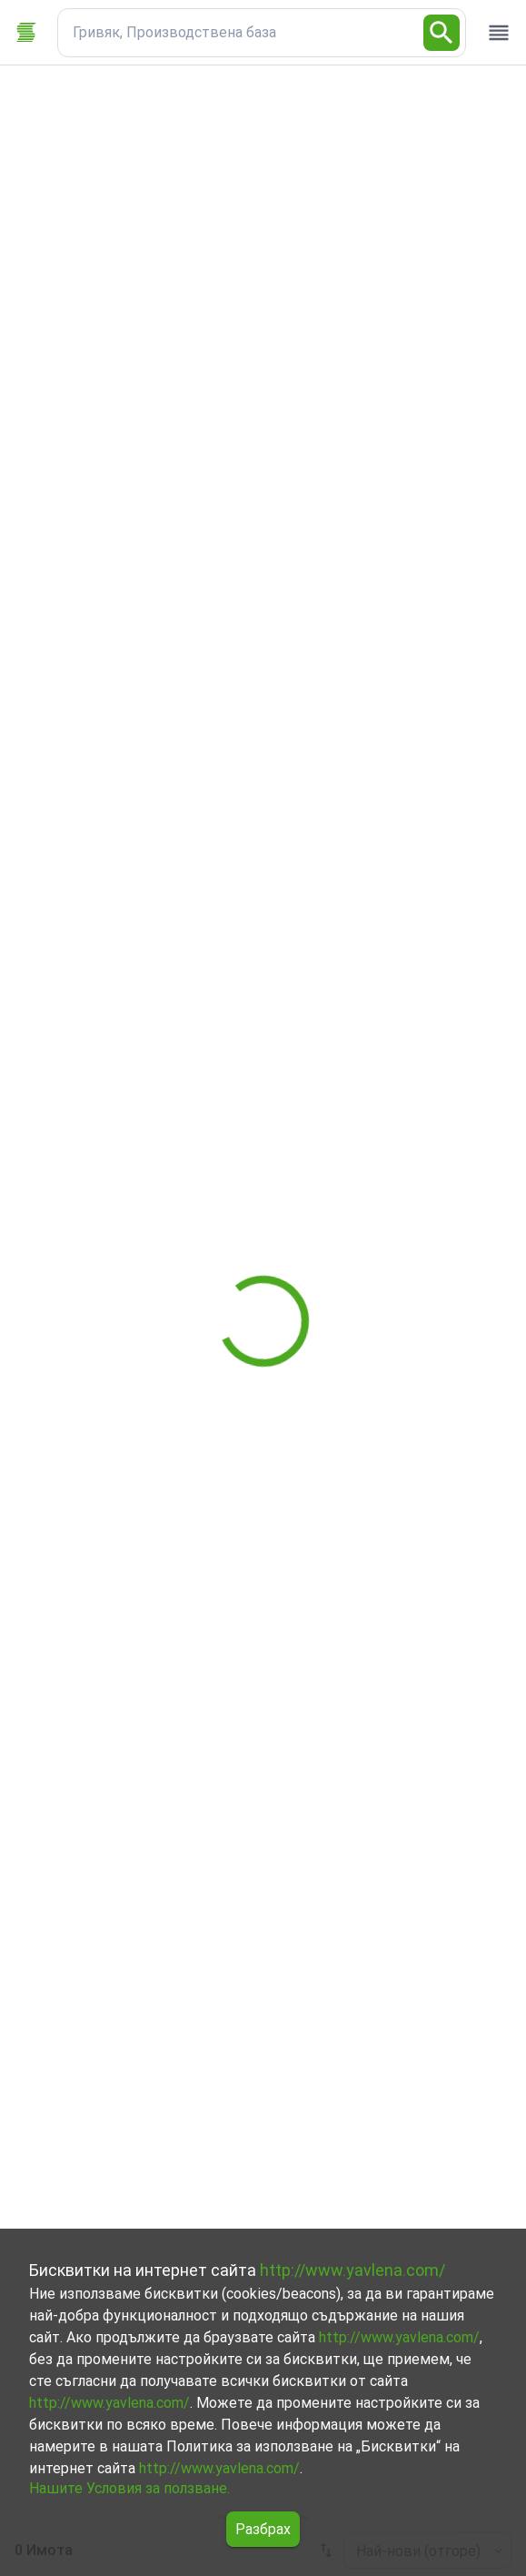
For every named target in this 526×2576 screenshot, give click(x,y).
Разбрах (263, 2529)
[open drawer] (498, 32)
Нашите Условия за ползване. (129, 2488)
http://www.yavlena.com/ (352, 2270)
